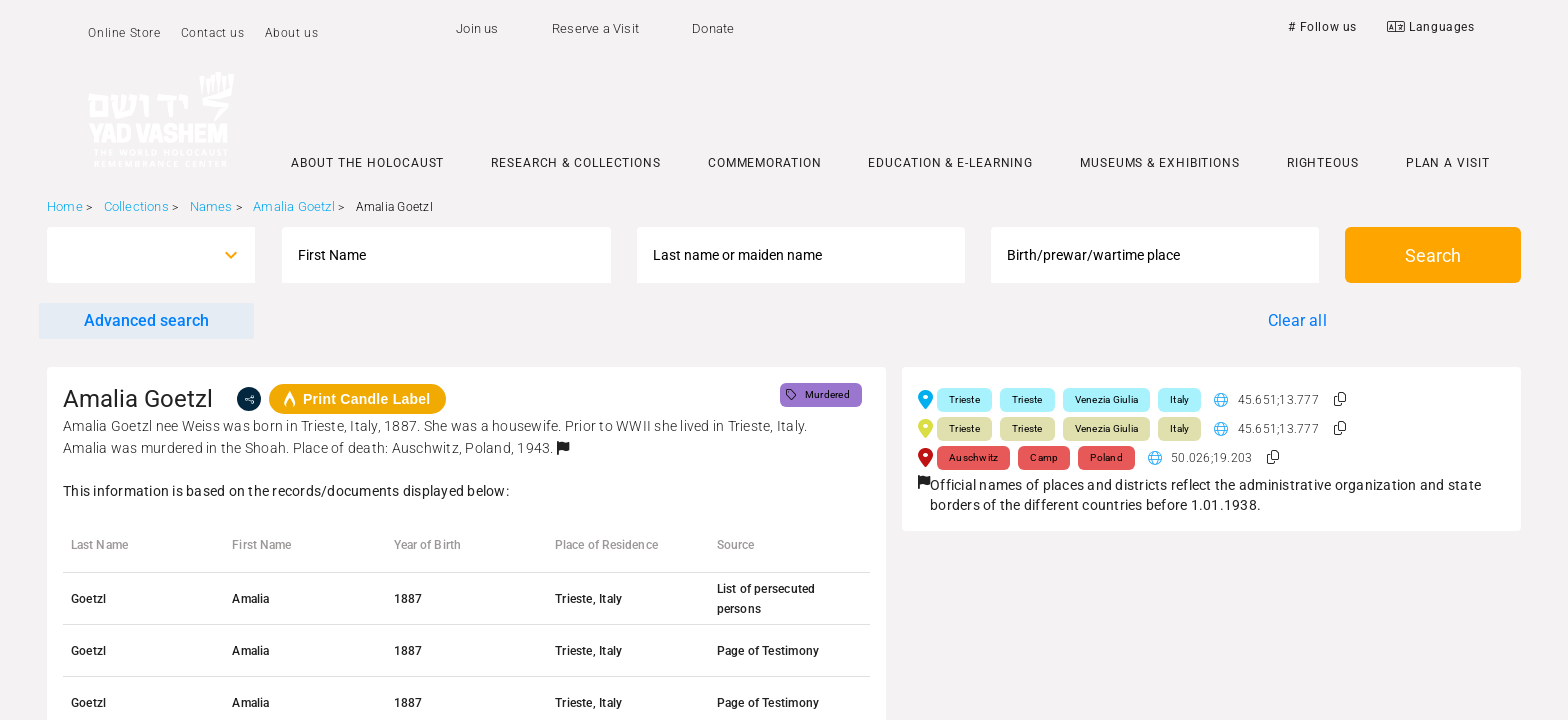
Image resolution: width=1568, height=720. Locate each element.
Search (1433, 255)
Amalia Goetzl (294, 206)
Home (65, 206)
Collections (136, 206)
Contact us (213, 33)
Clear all (1297, 320)
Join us (477, 28)
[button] (563, 448)
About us (292, 33)
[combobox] (133, 255)
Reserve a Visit (595, 28)
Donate (713, 28)
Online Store (124, 33)
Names (211, 206)
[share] (249, 399)
